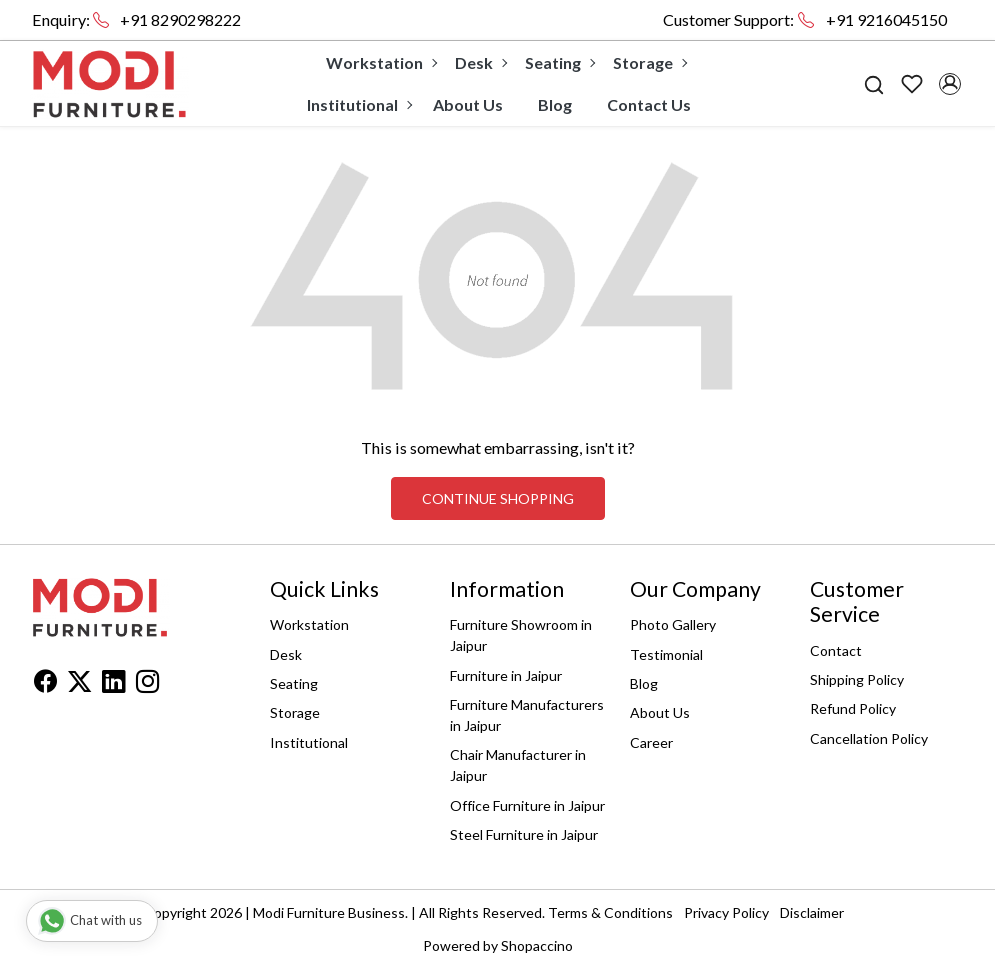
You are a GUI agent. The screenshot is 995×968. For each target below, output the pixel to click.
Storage (649, 62)
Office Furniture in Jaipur (527, 805)
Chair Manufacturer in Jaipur (518, 765)
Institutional (359, 104)
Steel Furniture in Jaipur (524, 834)
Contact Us (649, 104)
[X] (79, 684)
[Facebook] (45, 684)
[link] (874, 83)
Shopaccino (537, 945)
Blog (555, 104)
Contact (836, 650)
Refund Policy (853, 708)
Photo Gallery (673, 624)
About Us (468, 104)
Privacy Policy (726, 912)
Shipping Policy (857, 679)
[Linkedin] (113, 684)
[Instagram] (147, 684)
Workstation (381, 62)
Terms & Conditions (610, 912)
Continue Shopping (498, 498)
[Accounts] (950, 84)
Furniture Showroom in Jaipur (521, 635)
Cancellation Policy (869, 738)
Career (651, 742)
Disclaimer (812, 912)
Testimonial (666, 654)
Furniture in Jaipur (506, 675)
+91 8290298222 (180, 19)
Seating (559, 62)
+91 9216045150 (886, 19)
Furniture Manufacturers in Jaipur (527, 715)
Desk (480, 62)
